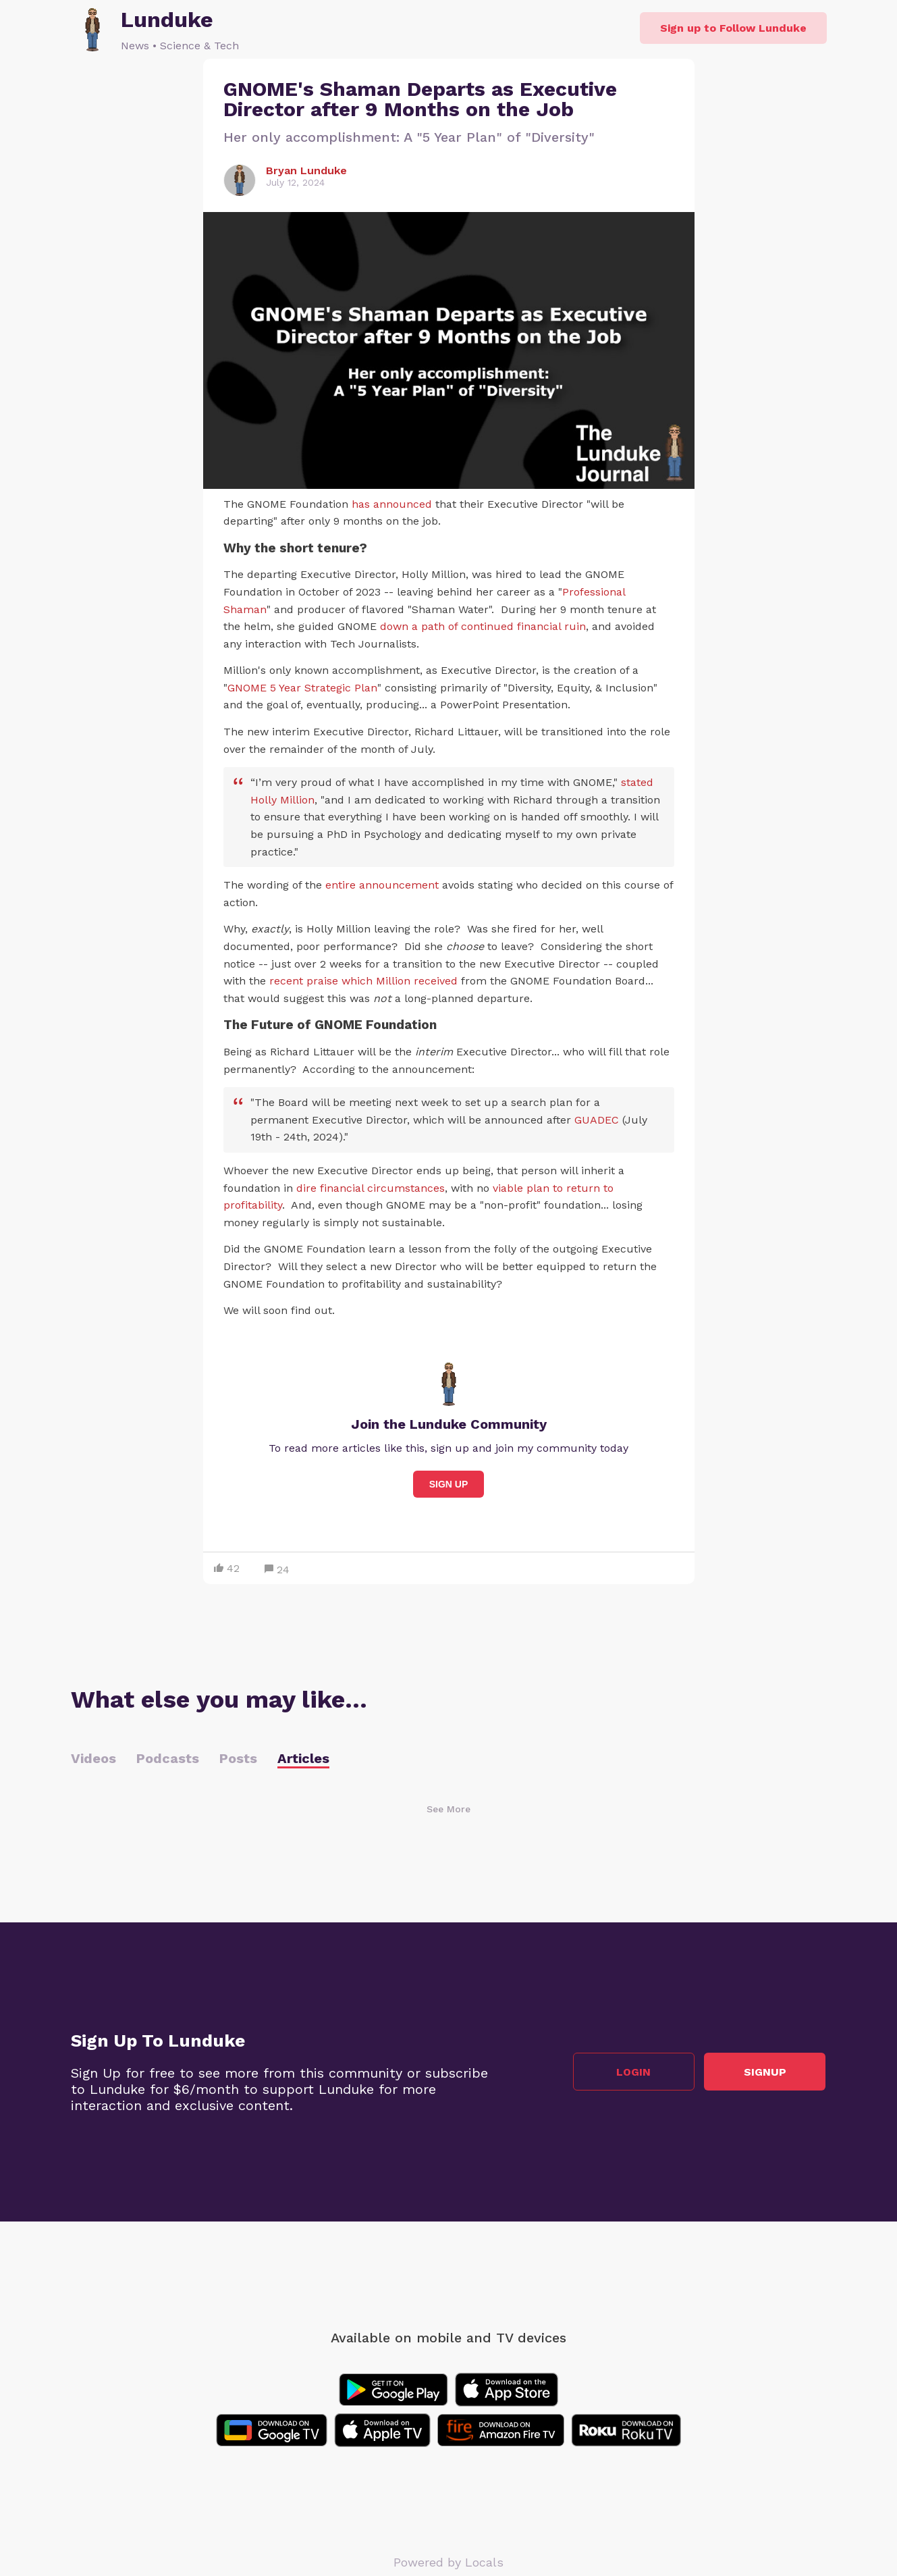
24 (277, 1569)
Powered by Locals (448, 2562)
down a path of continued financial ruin (483, 626)
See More (448, 1809)
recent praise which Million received (363, 980)
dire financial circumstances (370, 1188)
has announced (392, 504)
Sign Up (448, 1484)
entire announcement (382, 884)
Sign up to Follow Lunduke (733, 28)
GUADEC (596, 1119)
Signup (765, 2072)
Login (634, 2072)
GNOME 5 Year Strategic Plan (302, 687)
